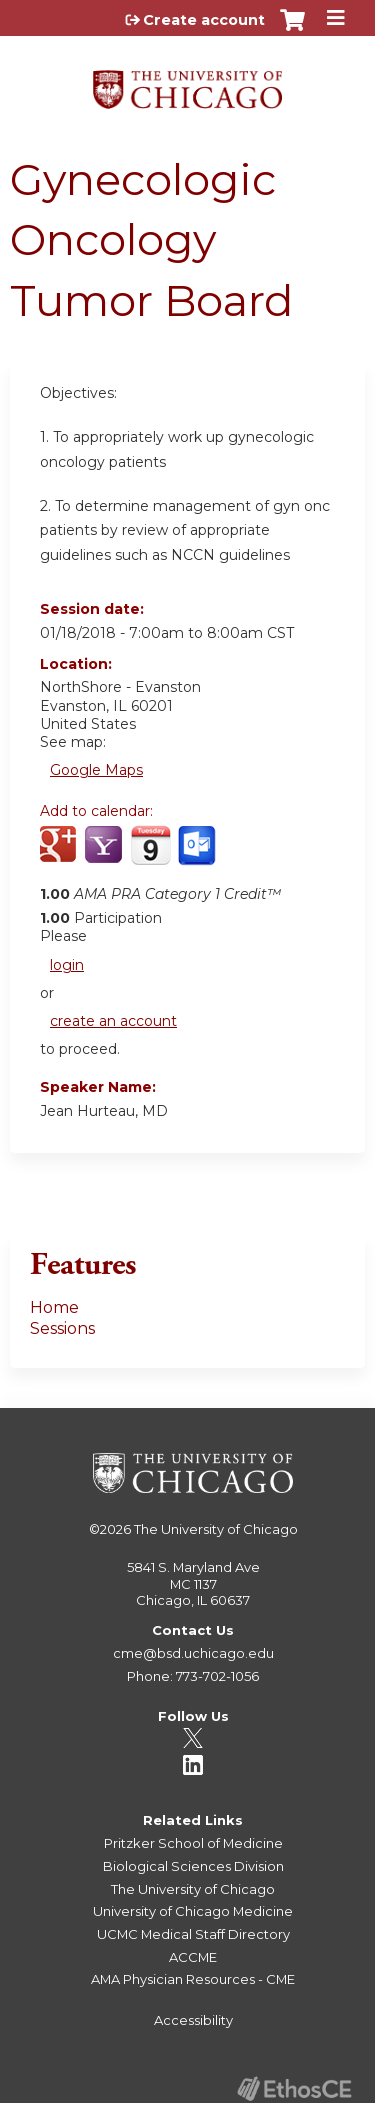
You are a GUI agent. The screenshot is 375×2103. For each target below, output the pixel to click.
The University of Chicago (216, 1529)
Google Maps (96, 770)
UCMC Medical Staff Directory (193, 1934)
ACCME (193, 1957)
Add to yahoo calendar (105, 856)
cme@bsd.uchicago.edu (193, 1653)
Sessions (62, 1328)
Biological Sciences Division (193, 1866)
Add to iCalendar (150, 855)
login (67, 965)
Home (54, 1307)
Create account (204, 20)
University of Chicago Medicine (193, 1911)
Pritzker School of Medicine (193, 1843)
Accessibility (193, 2020)
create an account (113, 1021)
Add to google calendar (60, 856)
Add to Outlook (198, 856)
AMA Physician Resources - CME (193, 1979)
